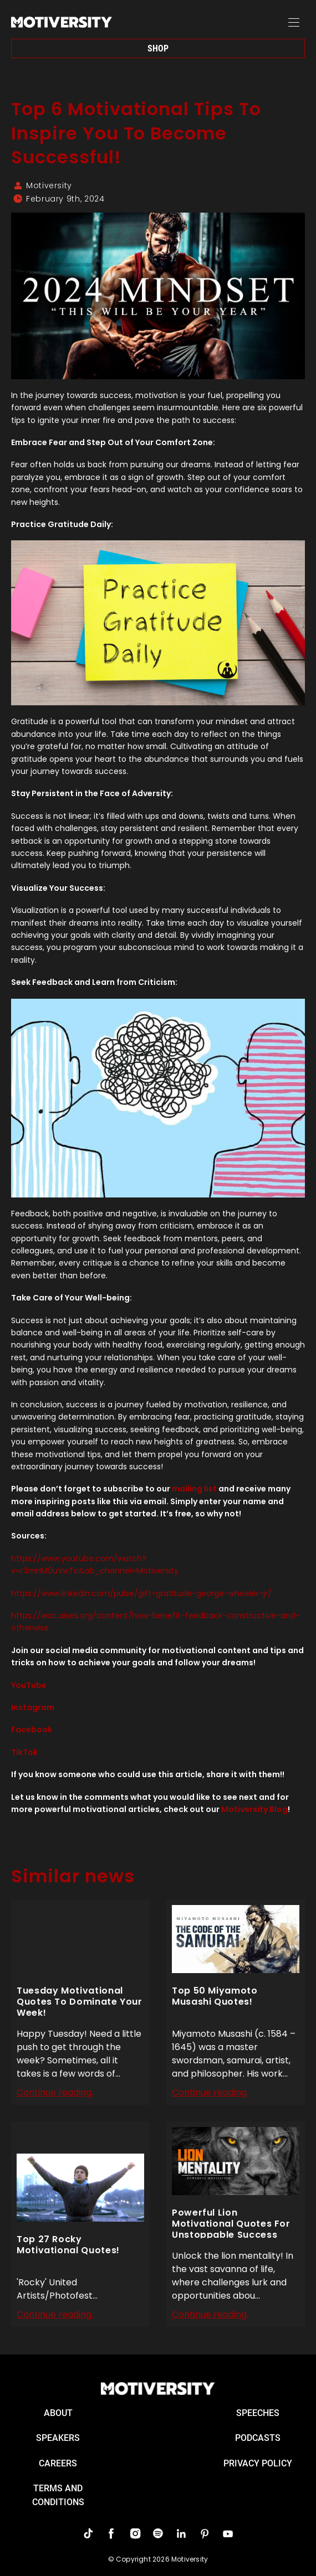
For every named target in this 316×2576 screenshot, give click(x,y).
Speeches (257, 2413)
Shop (158, 48)
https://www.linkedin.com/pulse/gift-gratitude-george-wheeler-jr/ (141, 1593)
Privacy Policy (257, 2463)
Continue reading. (55, 2092)
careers (58, 2463)
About (58, 2413)
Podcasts (258, 2438)
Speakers (58, 2438)
